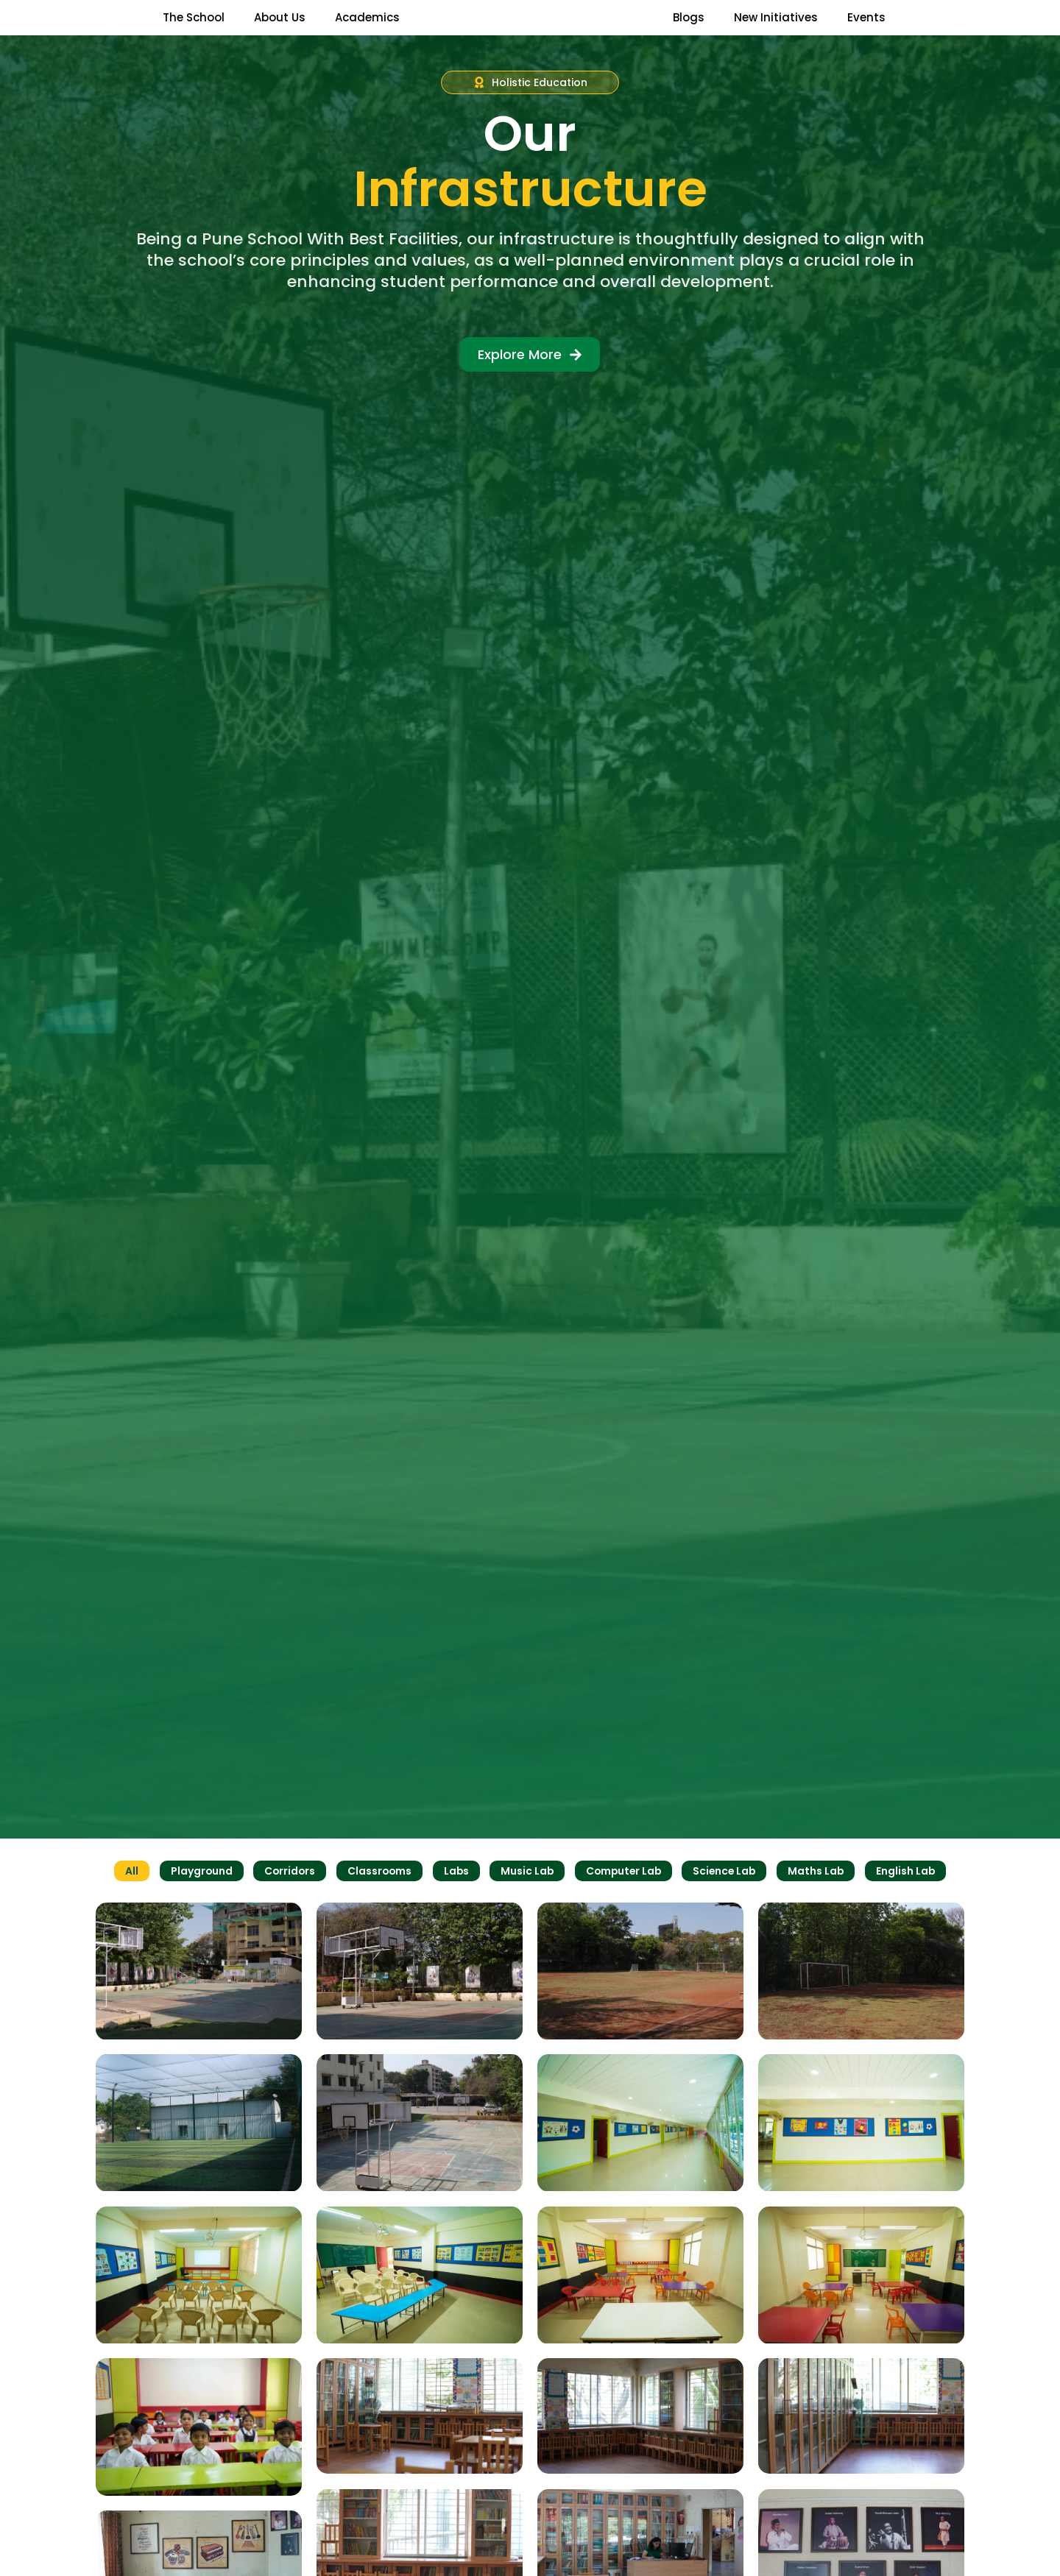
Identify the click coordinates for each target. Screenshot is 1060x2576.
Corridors (285, 1899)
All (125, 1899)
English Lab (911, 1899)
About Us (279, 30)
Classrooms (376, 1899)
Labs (454, 1899)
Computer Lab (624, 1899)
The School (194, 30)
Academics (367, 30)
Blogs (688, 30)
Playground (195, 1899)
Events (866, 30)
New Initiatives (776, 30)
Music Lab (526, 1899)
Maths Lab (821, 1899)
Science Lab (728, 1899)
